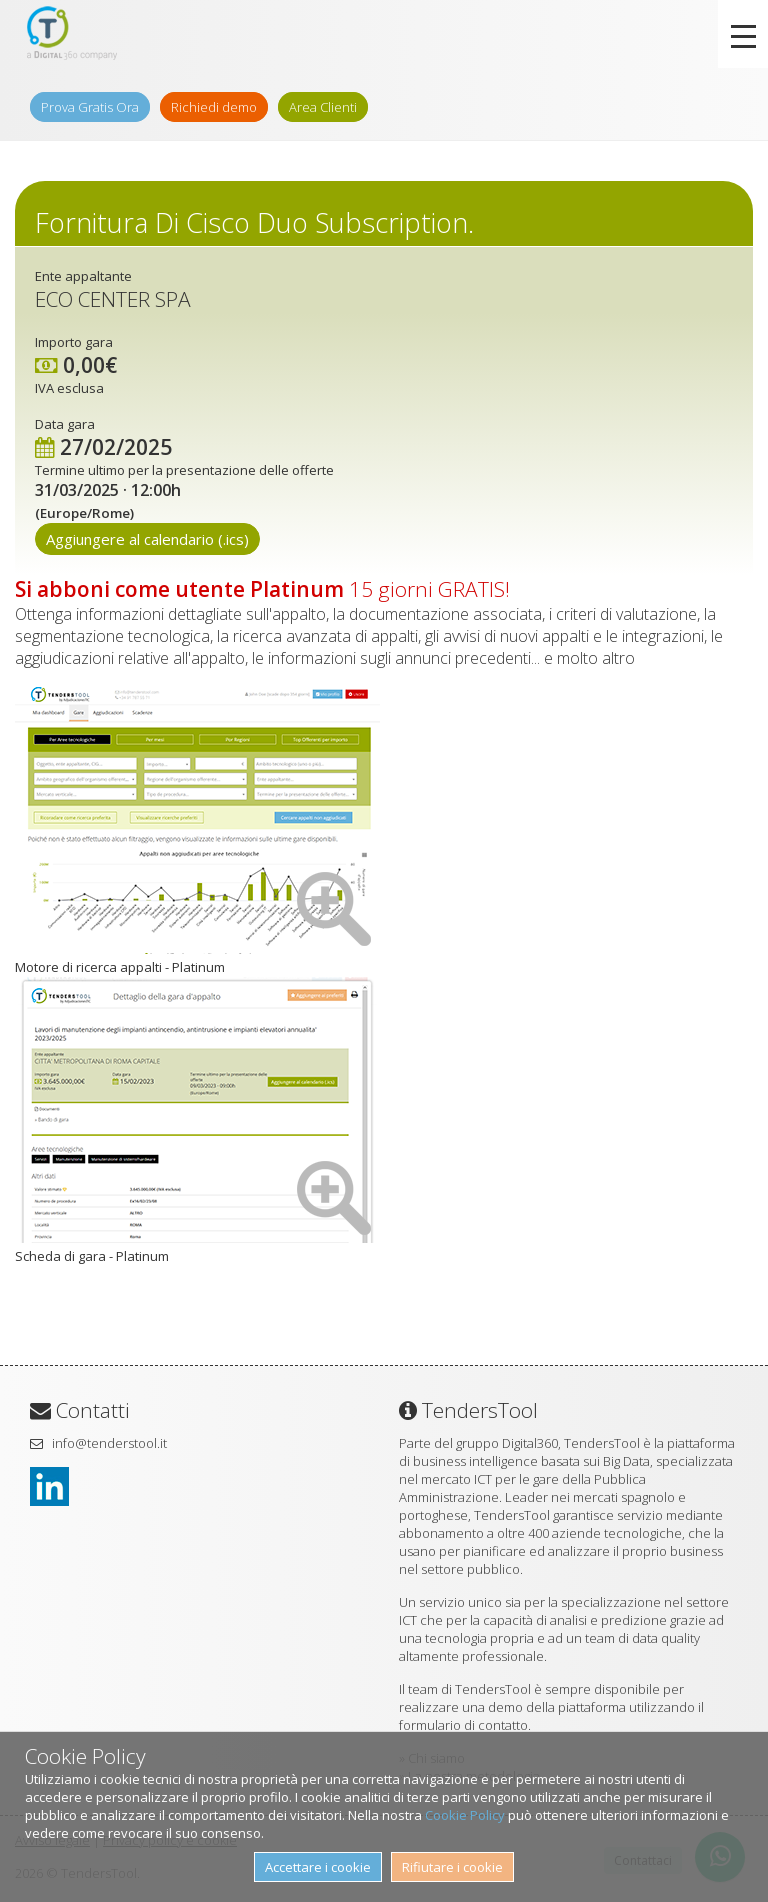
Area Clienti (323, 107)
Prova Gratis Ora (90, 107)
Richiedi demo (214, 107)
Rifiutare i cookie (452, 1867)
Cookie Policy (465, 1815)
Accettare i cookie (318, 1867)
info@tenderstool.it (109, 1443)
